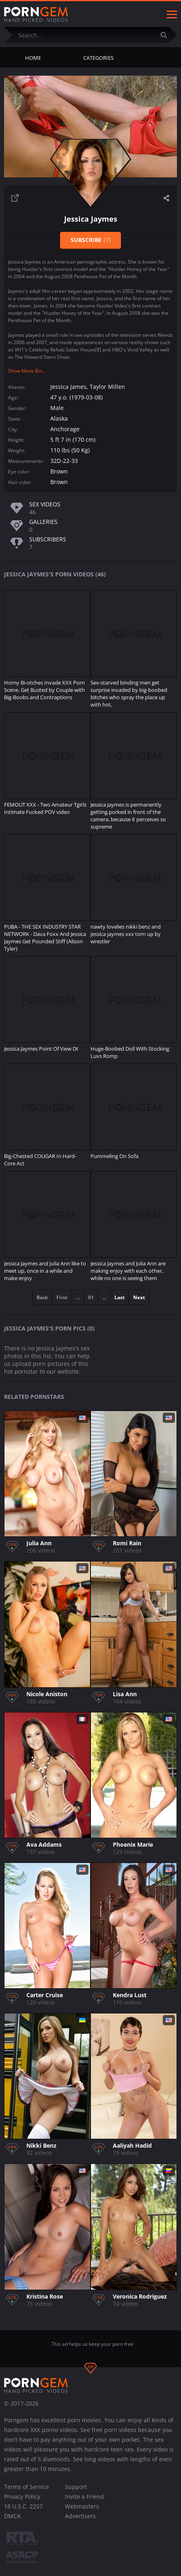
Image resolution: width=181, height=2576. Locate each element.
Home (33, 57)
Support (76, 2487)
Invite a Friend (84, 2496)
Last (119, 1297)
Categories (98, 57)
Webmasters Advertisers (82, 2511)
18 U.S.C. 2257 (23, 2506)
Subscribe (91, 240)
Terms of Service (26, 2487)
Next (139, 1297)
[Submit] (167, 34)
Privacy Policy (22, 2496)
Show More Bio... (27, 370)
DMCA (12, 2516)
